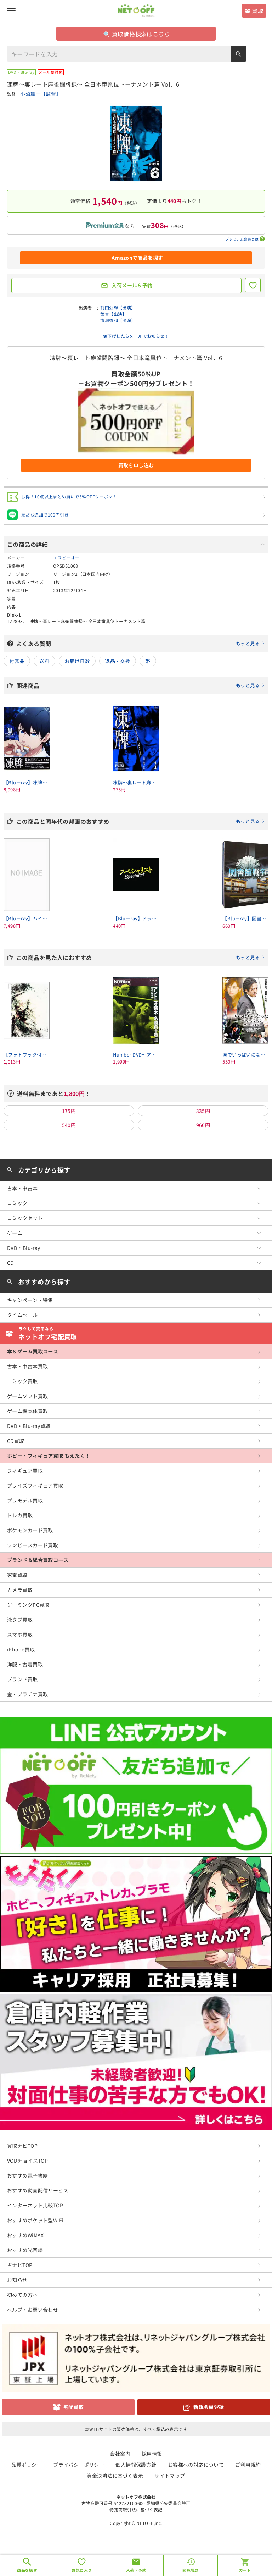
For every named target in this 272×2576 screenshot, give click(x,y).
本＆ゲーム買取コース (32, 1351)
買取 (258, 10)
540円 (69, 1125)
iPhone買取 (21, 1649)
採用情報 (152, 2453)
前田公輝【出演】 (117, 307)
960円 (203, 1125)
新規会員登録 (208, 2406)
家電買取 (17, 1574)
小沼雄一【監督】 (40, 93)
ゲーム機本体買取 (27, 1410)
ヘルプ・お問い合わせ (32, 2309)
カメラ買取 (20, 1589)
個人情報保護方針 (135, 2464)
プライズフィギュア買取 (35, 1485)
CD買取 (15, 1440)
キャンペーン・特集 (30, 1299)
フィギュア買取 (25, 1470)
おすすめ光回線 (25, 2250)
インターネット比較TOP (35, 2205)
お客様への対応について (196, 2464)
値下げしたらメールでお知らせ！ (136, 336)
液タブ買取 (20, 1619)
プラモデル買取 (25, 1500)
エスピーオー (66, 558)
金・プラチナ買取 (27, 1694)
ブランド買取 (22, 1679)
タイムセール (22, 1314)
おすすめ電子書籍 (27, 2175)
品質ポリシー (26, 2464)
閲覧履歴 (190, 2570)
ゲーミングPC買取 (28, 1604)
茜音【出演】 (113, 314)
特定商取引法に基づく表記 (135, 2509)
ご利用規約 (248, 2464)
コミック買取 (22, 1381)
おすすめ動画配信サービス (37, 2190)
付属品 (16, 660)
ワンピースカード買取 (32, 1545)
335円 (203, 1110)
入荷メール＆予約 (132, 285)
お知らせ (17, 2279)
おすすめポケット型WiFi (35, 2220)
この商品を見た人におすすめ (140, 957)
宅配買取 (73, 2406)
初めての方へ (22, 2294)
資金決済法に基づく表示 (115, 2475)
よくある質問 (140, 643)
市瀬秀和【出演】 (117, 320)
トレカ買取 (20, 1515)
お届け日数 (77, 660)
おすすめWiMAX (25, 2235)
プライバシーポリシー (78, 2464)
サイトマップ (169, 2475)
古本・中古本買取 (27, 1366)
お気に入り (82, 2570)
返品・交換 (117, 660)
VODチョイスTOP (27, 2160)
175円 (69, 1110)
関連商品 (140, 685)
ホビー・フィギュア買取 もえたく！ (48, 1455)
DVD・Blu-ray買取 (28, 1425)
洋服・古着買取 (25, 1664)
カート (245, 2570)
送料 (44, 660)
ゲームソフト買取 (27, 1396)
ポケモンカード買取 (30, 1530)
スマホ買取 (20, 1634)
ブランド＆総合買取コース (37, 1559)
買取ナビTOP (22, 2145)
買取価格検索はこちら (136, 33)
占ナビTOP (20, 2264)
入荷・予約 (136, 2570)
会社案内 (120, 2453)
